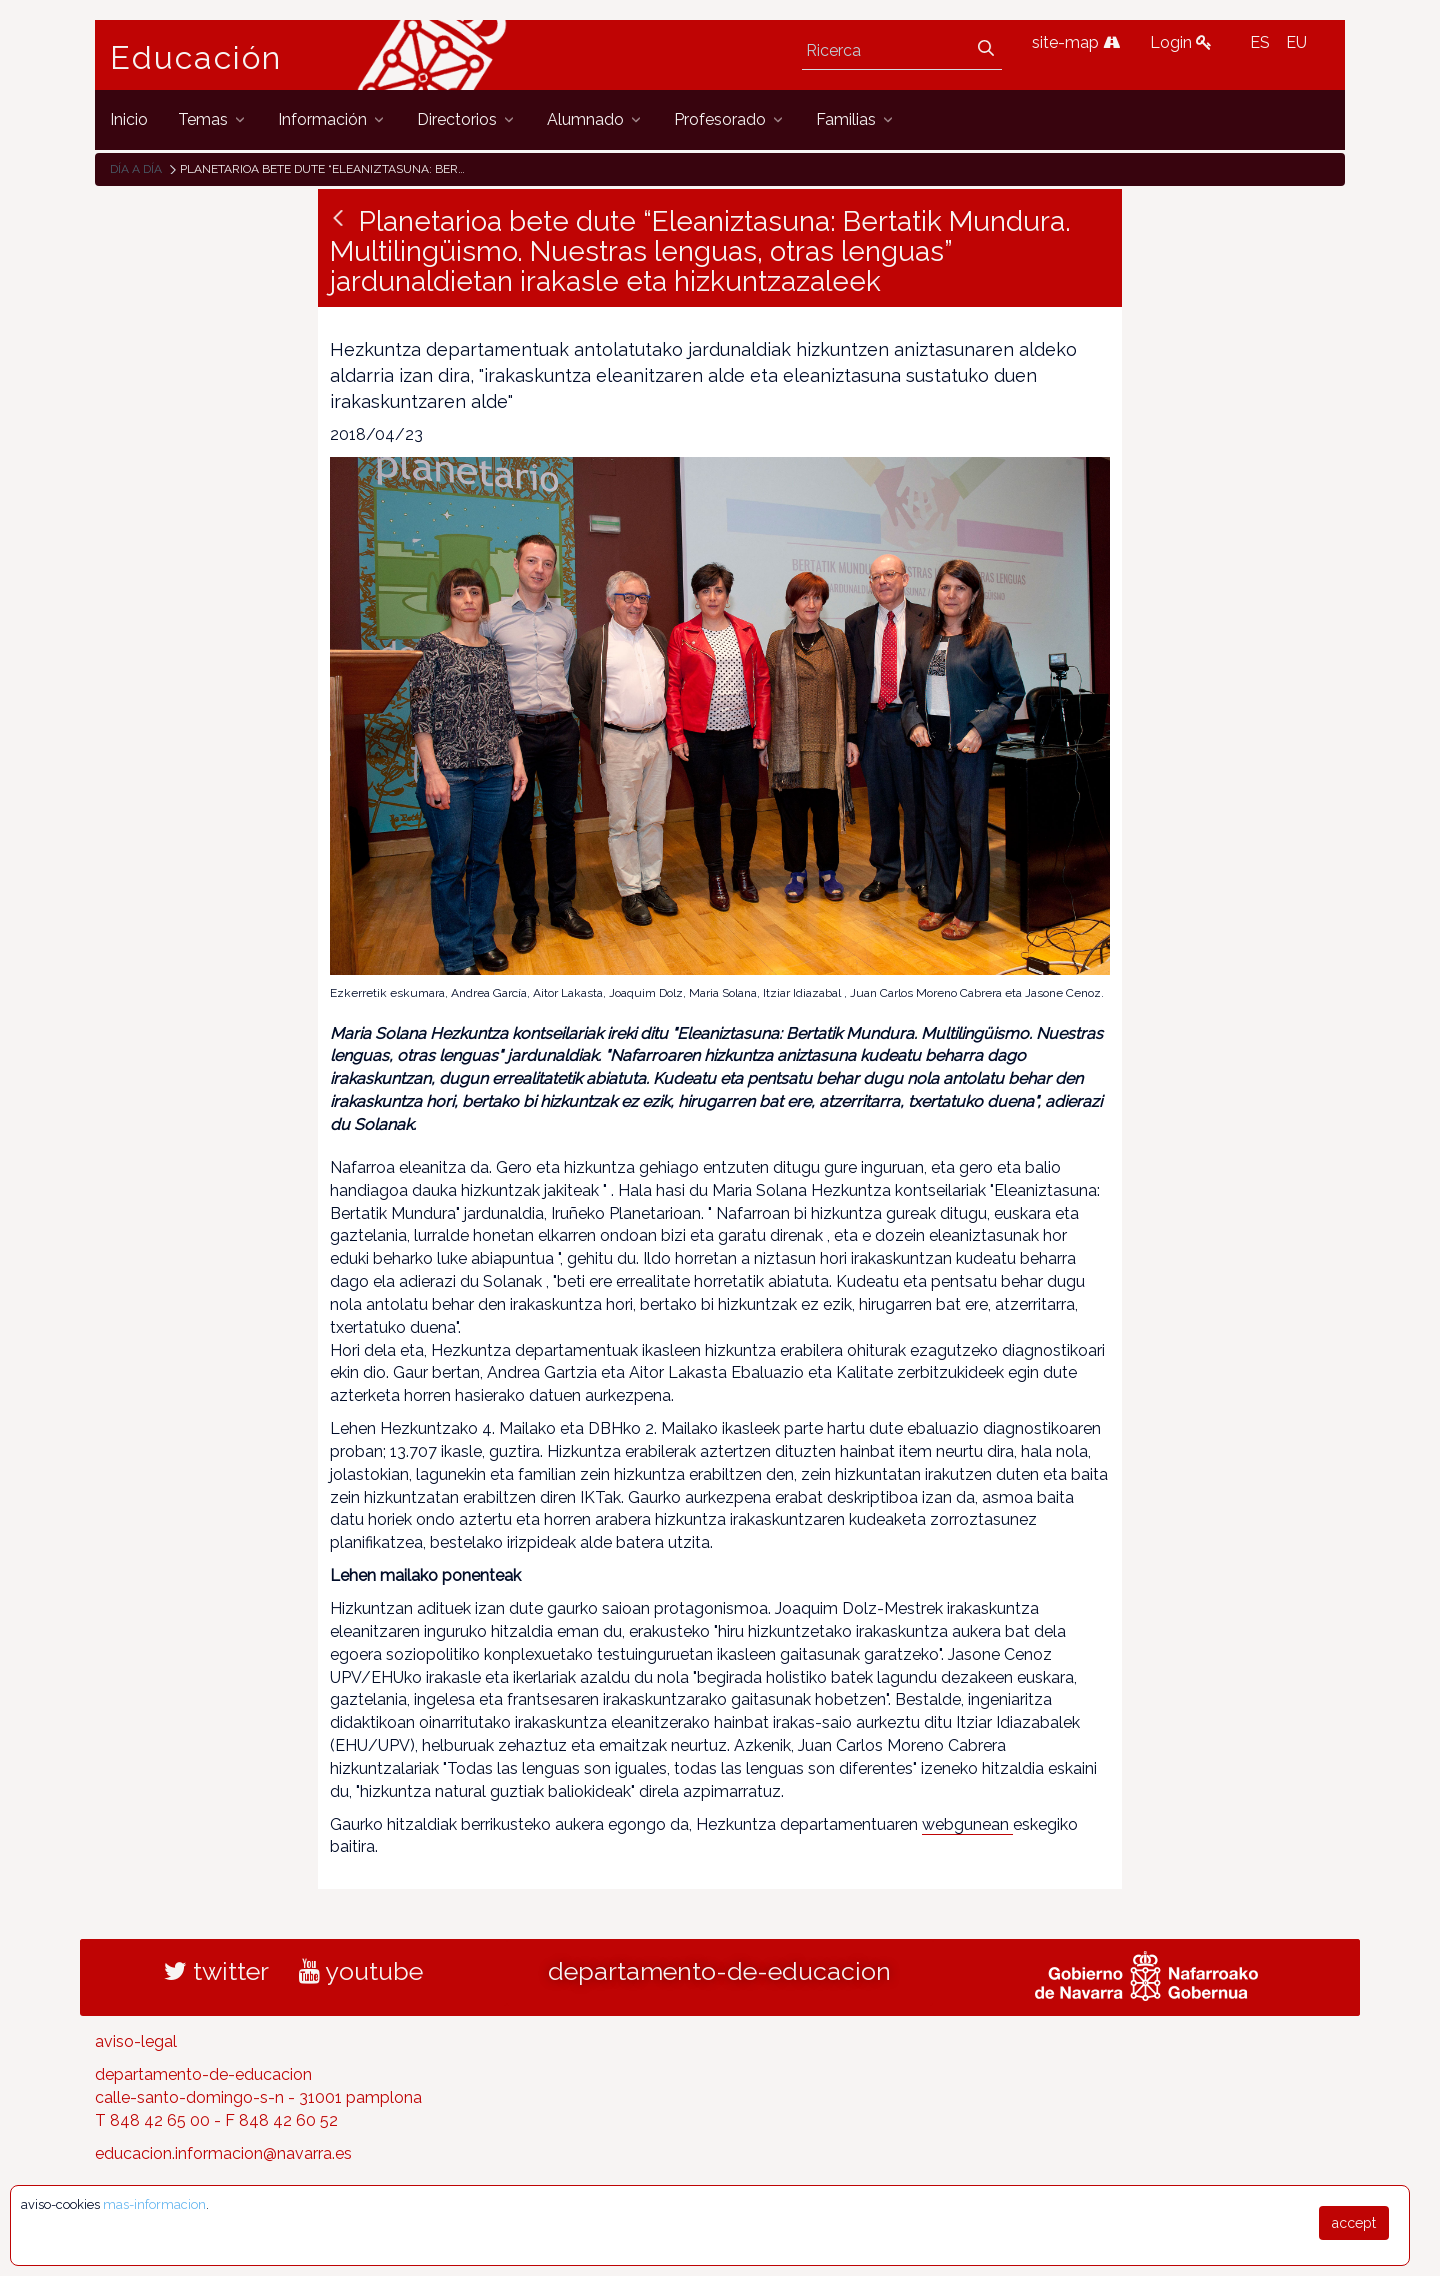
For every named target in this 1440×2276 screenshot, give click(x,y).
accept (1354, 2223)
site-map (1076, 42)
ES (1260, 42)
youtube (361, 1971)
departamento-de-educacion (719, 1971)
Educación (196, 58)
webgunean (967, 1824)
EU (1296, 42)
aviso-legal (136, 2041)
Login (1181, 42)
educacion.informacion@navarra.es (223, 2153)
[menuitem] (129, 119)
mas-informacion (154, 2204)
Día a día (136, 169)
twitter (216, 1971)
